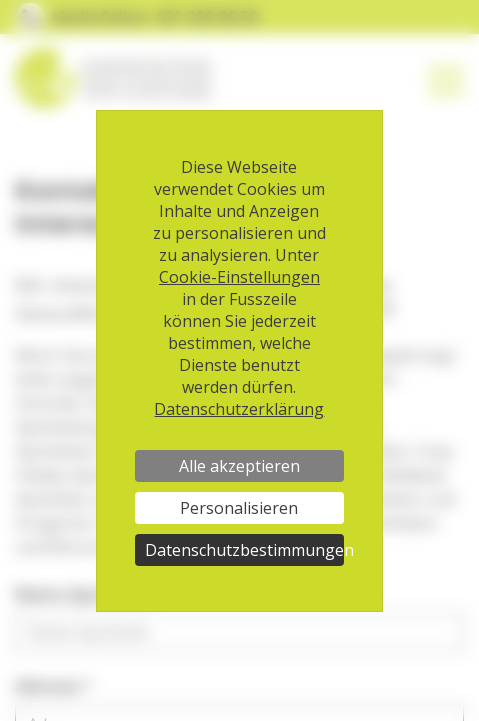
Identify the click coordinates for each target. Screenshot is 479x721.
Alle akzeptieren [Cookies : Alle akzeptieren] (239, 466)
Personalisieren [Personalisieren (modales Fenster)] (239, 508)
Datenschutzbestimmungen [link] (244, 550)
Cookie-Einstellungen (239, 277)
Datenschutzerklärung (239, 409)
